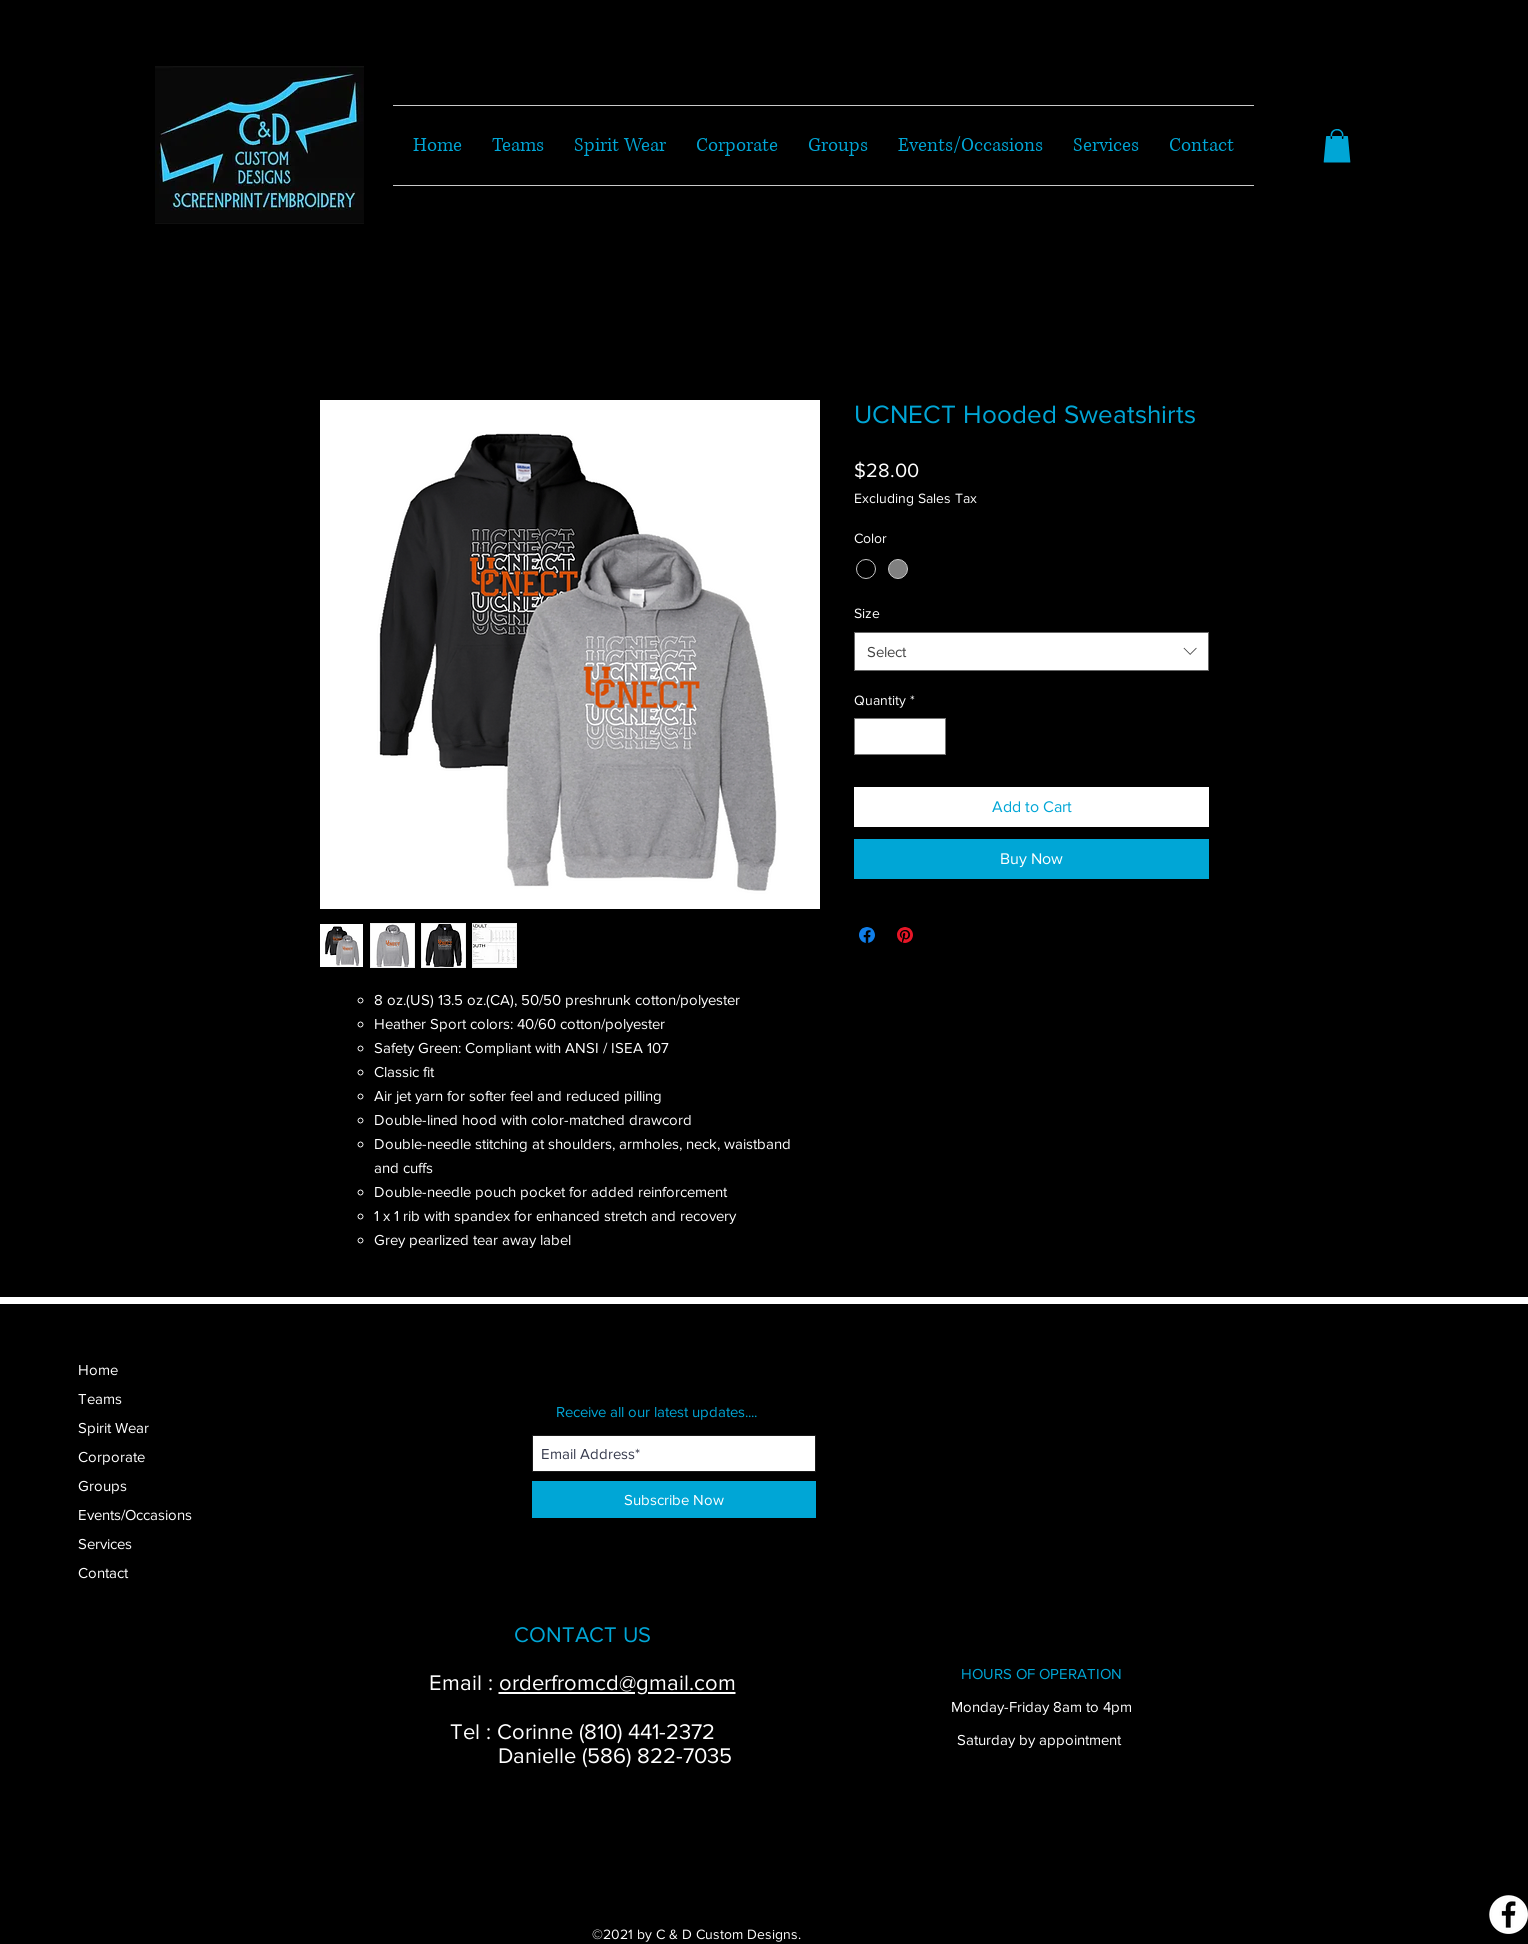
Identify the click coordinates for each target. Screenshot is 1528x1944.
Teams (100, 1398)
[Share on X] (943, 935)
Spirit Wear (113, 1427)
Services (105, 1543)
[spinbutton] (900, 736)
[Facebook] (1508, 1914)
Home (98, 1369)
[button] (1337, 145)
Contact (103, 1572)
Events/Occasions (135, 1514)
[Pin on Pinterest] (905, 935)
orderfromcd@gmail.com (617, 1682)
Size (867, 613)
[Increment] (930, 736)
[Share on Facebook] (867, 935)
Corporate (111, 1456)
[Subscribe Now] (674, 1499)
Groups (102, 1485)
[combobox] (1031, 651)
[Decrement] (869, 736)
